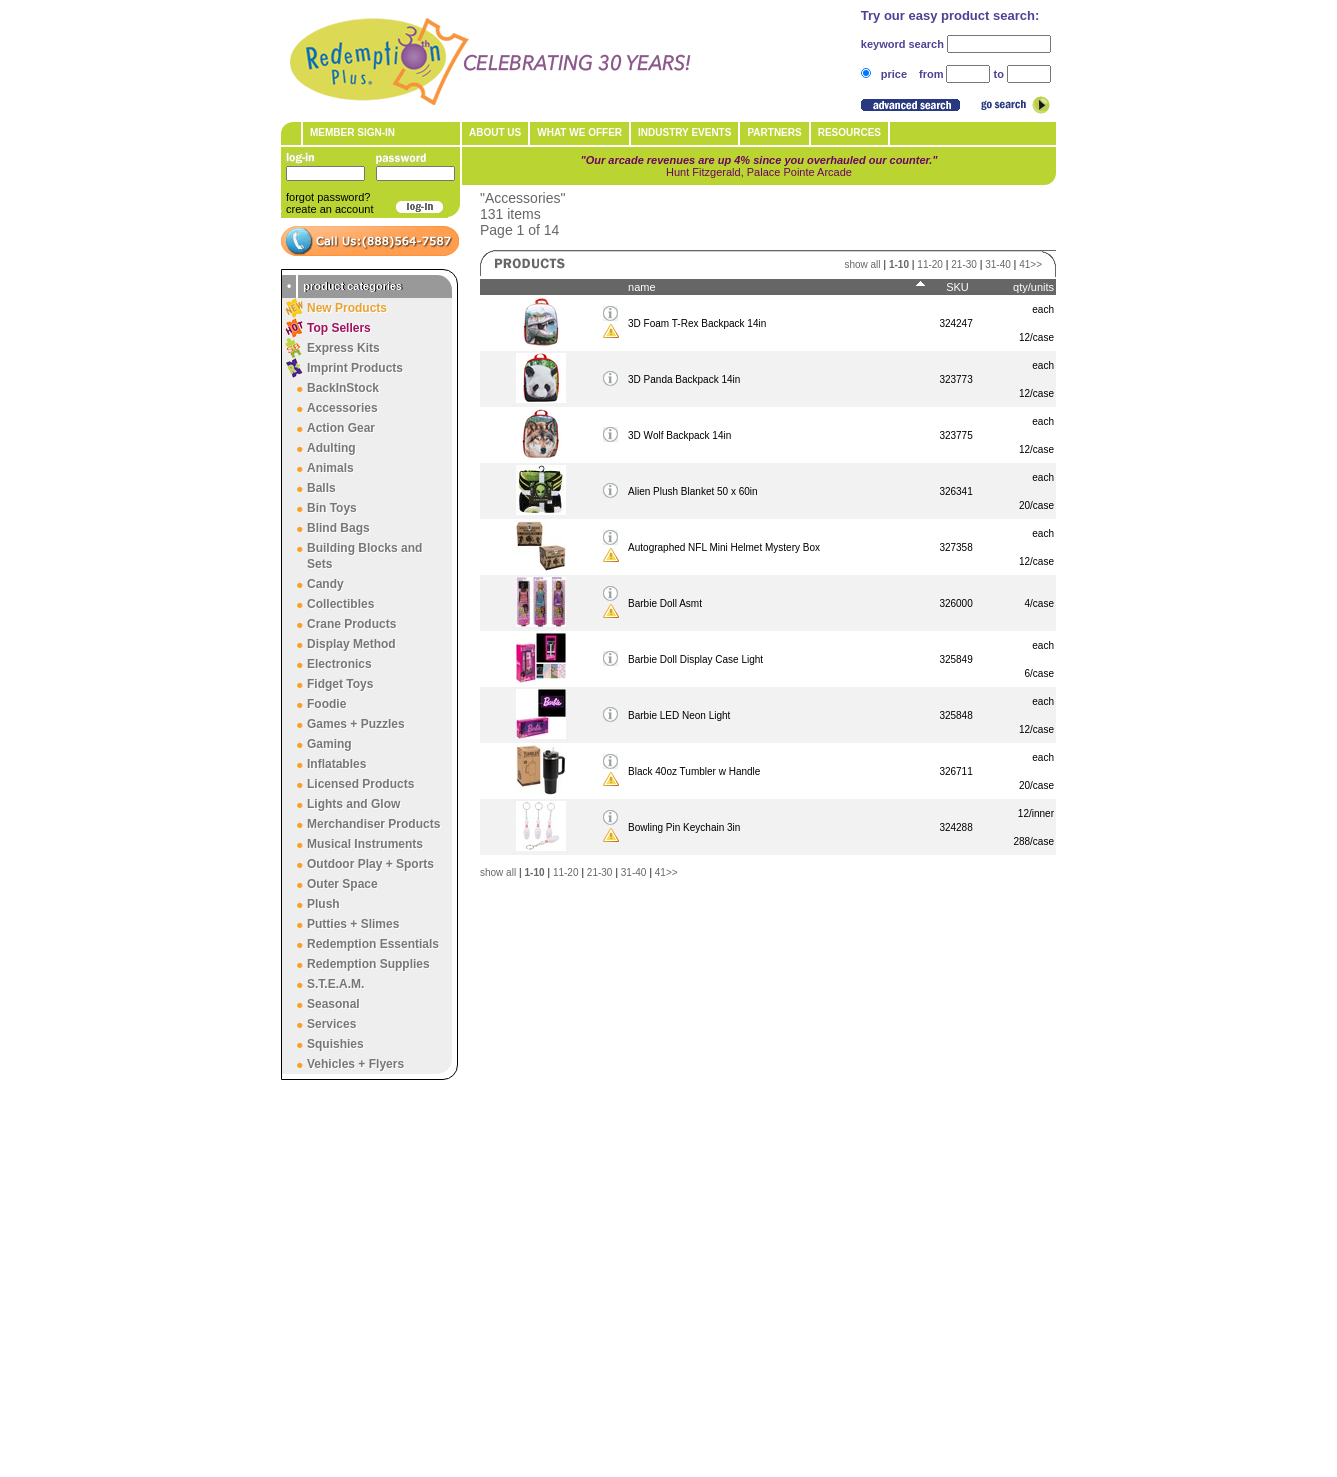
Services (331, 1024)
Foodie (326, 704)
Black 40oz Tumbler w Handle (694, 771)
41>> (1030, 264)
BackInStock (343, 388)
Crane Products (351, 624)
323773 (955, 379)
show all (862, 264)
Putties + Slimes (353, 924)
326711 (955, 771)
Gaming (329, 744)
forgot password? (328, 197)
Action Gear (341, 428)
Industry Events (684, 132)
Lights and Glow (353, 804)
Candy (325, 584)
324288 (955, 827)
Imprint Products (355, 368)
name (642, 287)
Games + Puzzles (356, 724)
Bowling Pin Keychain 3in (684, 827)
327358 (955, 547)
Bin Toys (332, 508)
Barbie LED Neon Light (679, 715)
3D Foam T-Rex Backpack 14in (697, 323)
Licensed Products (360, 784)
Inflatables (336, 764)
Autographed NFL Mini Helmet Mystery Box (724, 547)
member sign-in (352, 132)
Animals (330, 468)
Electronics (339, 664)
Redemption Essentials (373, 944)
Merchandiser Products (373, 824)
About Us (495, 132)
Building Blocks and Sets (364, 556)
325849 (955, 659)
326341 (955, 491)
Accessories (342, 408)
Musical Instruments (365, 844)
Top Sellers (339, 328)
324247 (955, 323)
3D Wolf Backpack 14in (679, 435)
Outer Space (342, 884)
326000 (955, 603)
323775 (955, 435)
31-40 (998, 264)
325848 (955, 715)
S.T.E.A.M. (335, 984)
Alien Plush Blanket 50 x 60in (693, 491)
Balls (321, 488)
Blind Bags (338, 528)
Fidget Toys (340, 684)
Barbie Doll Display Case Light (695, 659)
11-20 (930, 264)
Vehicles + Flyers (355, 1064)
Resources (849, 132)
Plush (323, 904)
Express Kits (343, 348)
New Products (347, 308)
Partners (774, 132)
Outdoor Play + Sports (370, 864)
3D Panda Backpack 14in (684, 379)
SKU (957, 287)
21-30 (964, 264)
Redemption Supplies (368, 964)
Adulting (331, 448)
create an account (329, 209)
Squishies (335, 1044)
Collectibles (340, 604)
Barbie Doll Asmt (665, 603)
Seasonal (333, 1004)
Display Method (351, 644)
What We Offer (579, 132)
